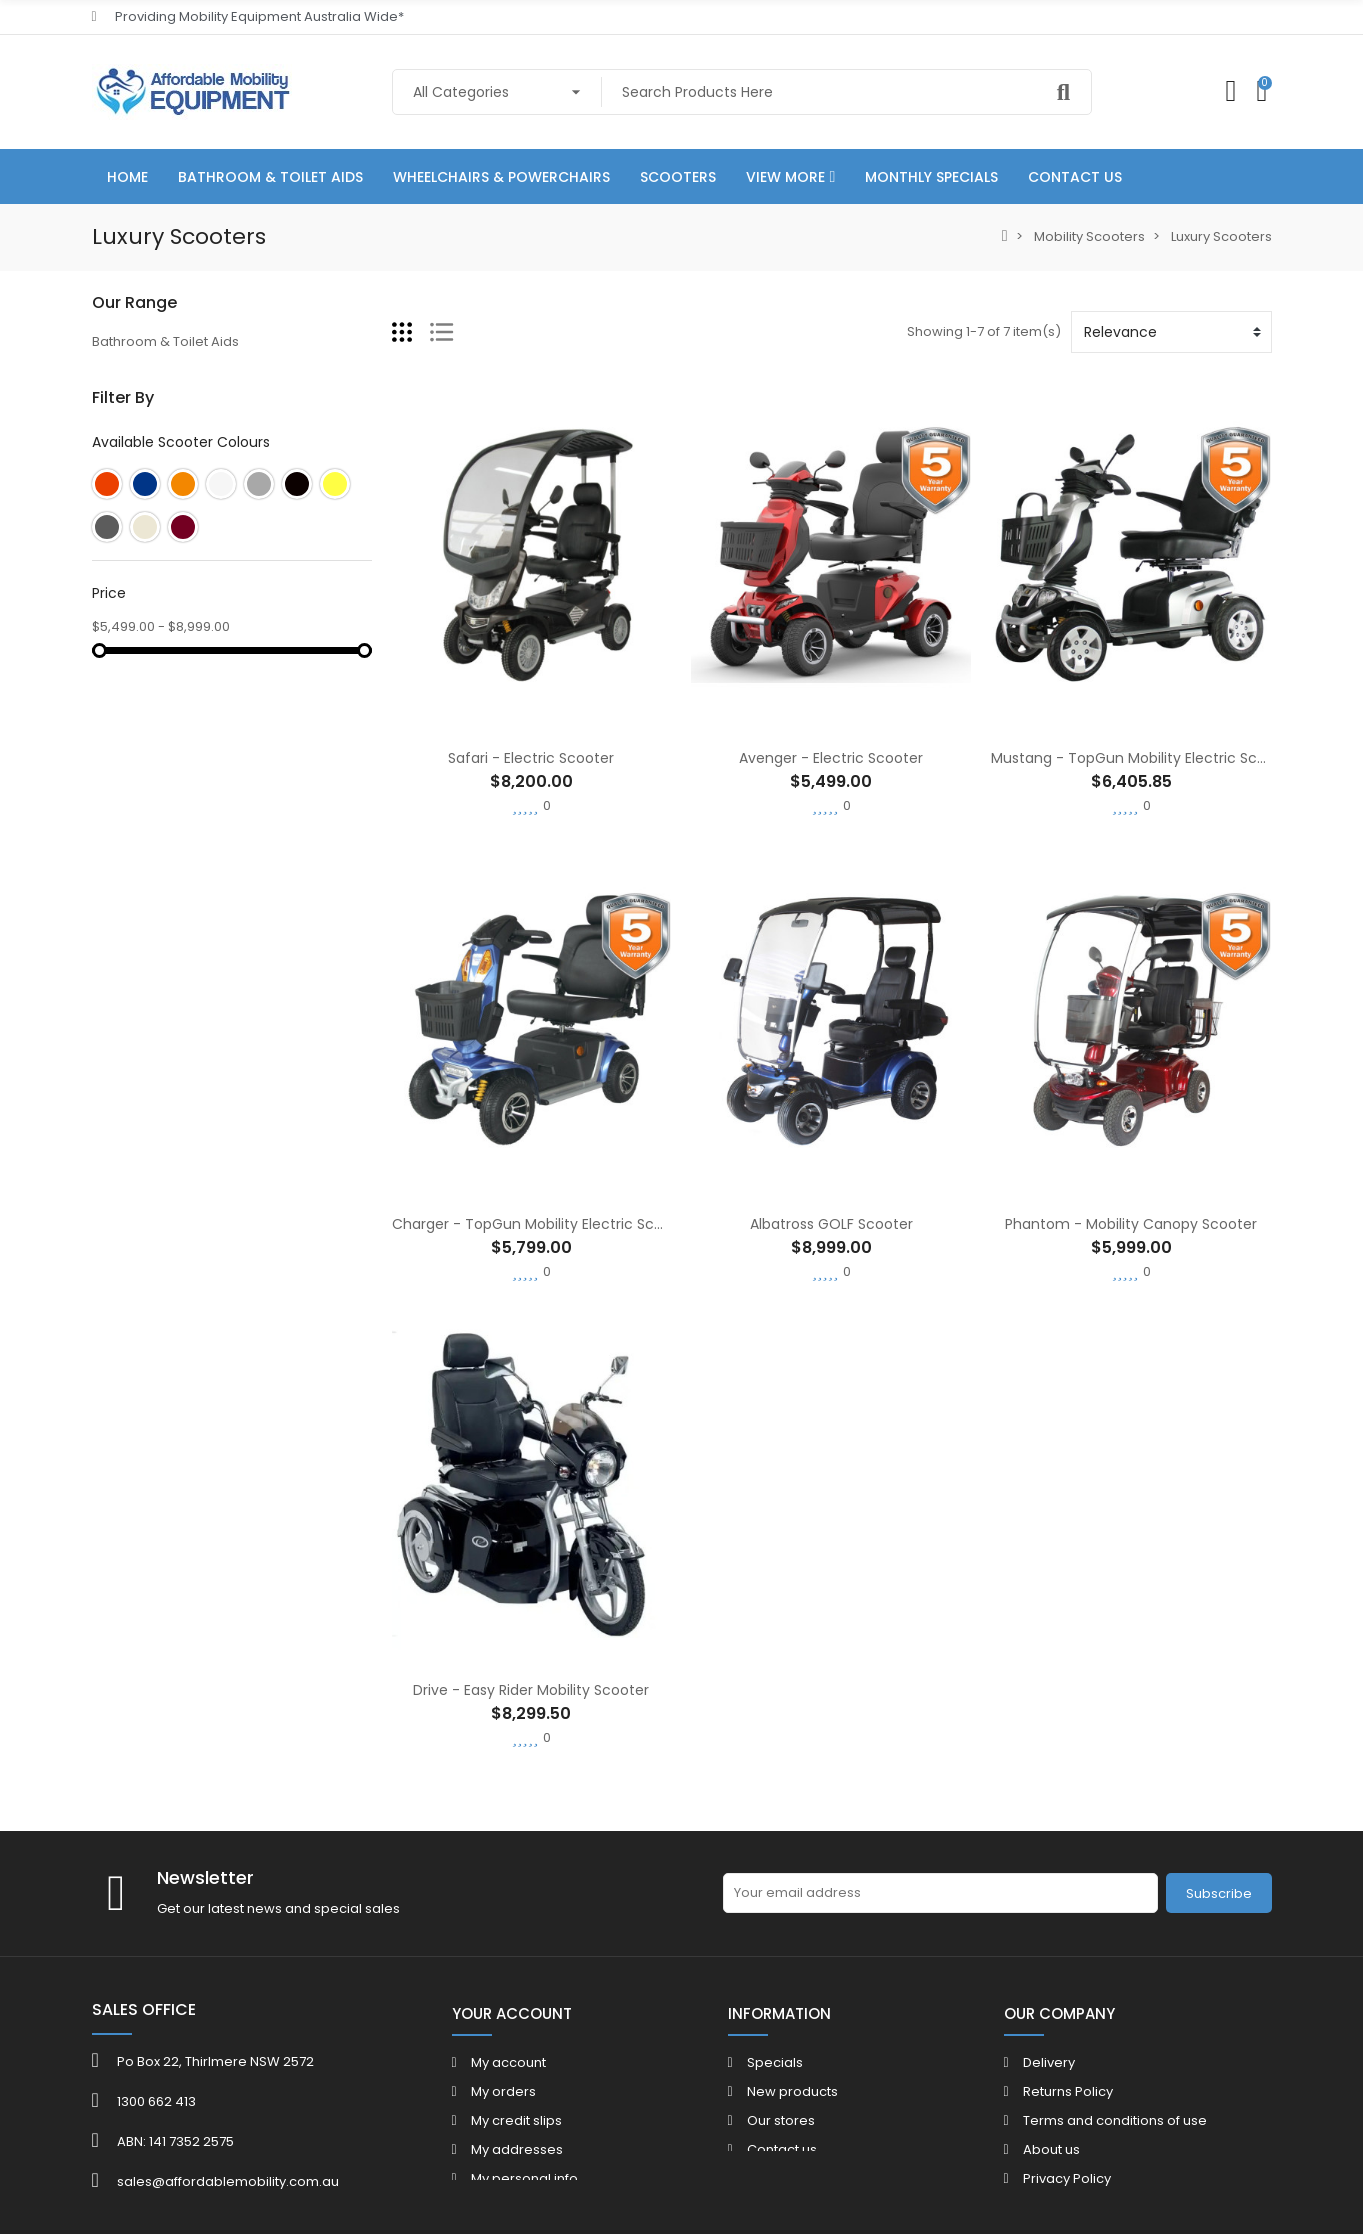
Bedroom (123, 443)
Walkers (118, 477)
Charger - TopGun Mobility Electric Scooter (542, 1224)
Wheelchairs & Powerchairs (182, 375)
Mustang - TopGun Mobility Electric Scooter (1143, 758)
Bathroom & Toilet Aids (165, 341)
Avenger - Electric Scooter (831, 758)
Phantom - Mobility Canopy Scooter (1131, 1224)
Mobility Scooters (147, 545)
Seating (117, 511)
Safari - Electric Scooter (531, 758)
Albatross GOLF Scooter (831, 1224)
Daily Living (126, 409)
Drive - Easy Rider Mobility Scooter (531, 1690)
